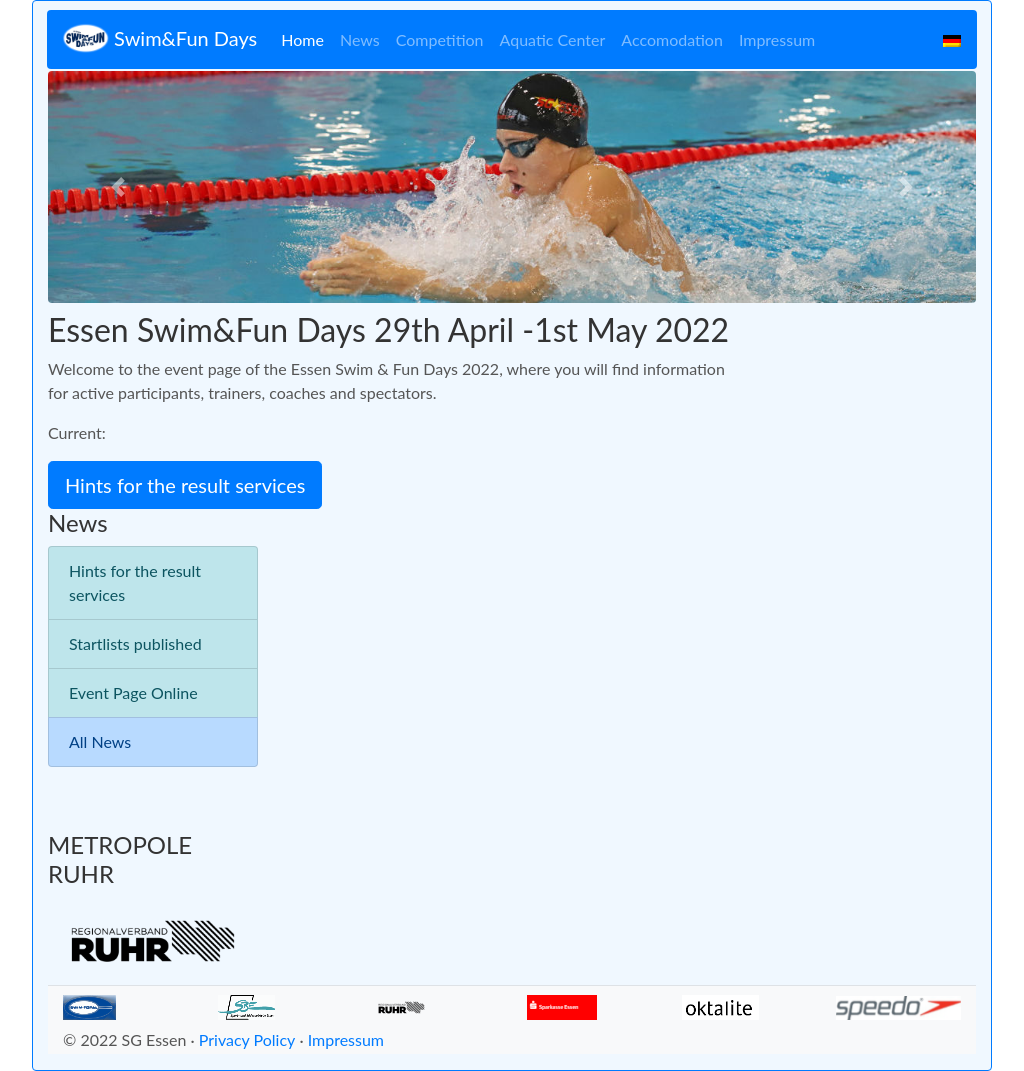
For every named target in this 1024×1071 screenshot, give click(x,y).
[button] (117, 187)
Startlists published (135, 643)
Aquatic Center (553, 39)
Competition (440, 39)
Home (302, 39)
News (360, 39)
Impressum (777, 39)
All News (100, 741)
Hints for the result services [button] (185, 485)
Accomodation (672, 39)
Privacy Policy (247, 1039)
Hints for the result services (135, 582)
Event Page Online (133, 692)
